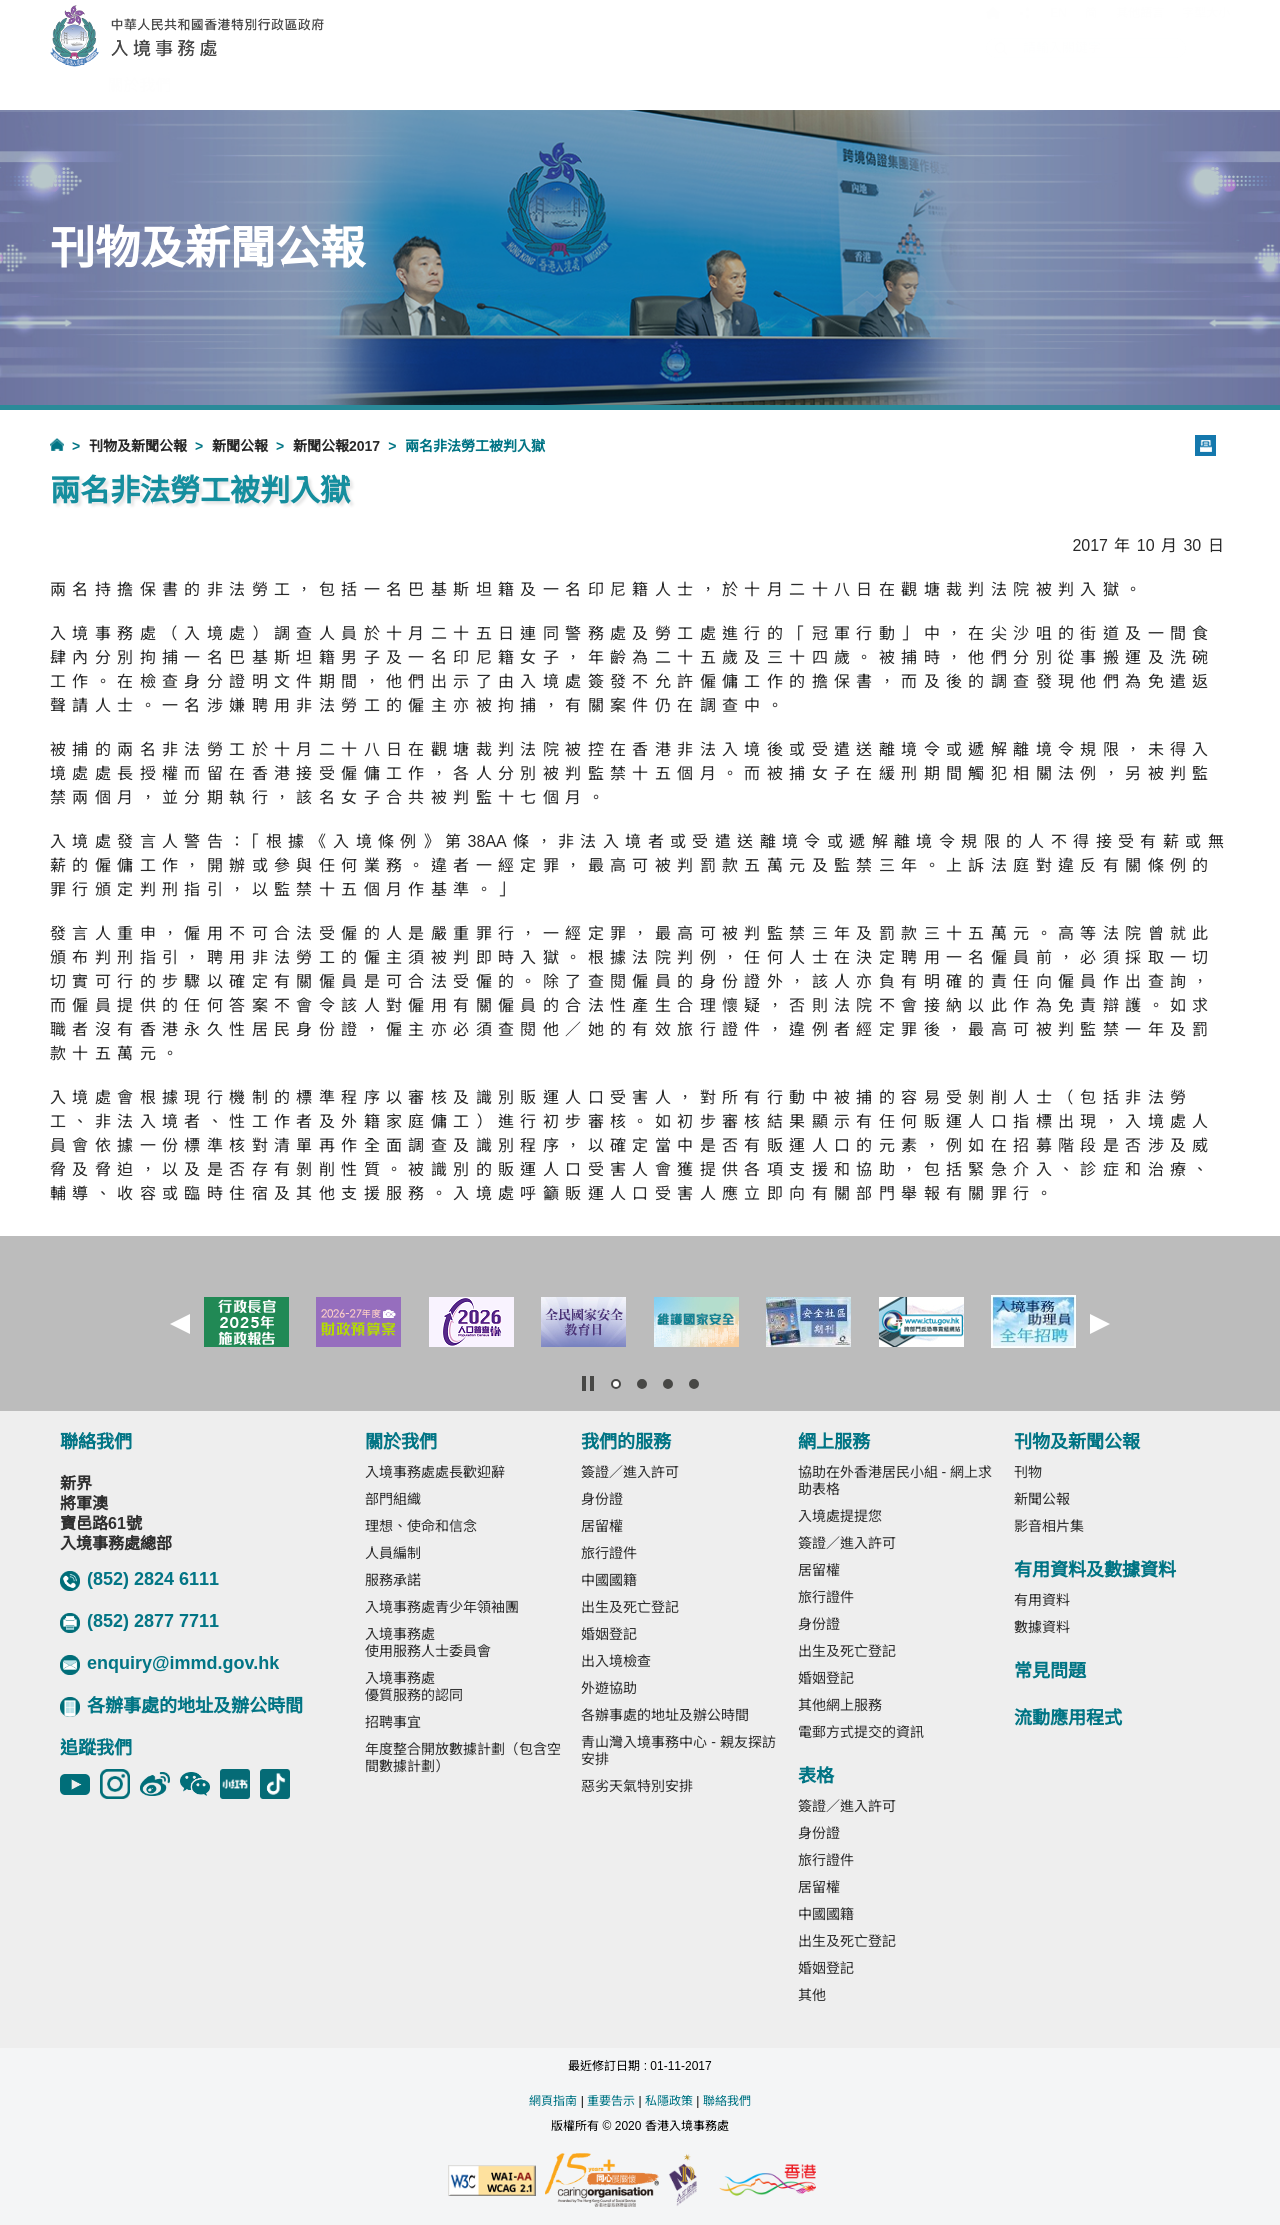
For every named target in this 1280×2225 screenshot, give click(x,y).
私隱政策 (669, 2101)
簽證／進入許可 (630, 1472)
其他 (812, 1995)
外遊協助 (609, 1688)
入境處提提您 (840, 1516)
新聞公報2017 (336, 446)
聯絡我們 (727, 2101)
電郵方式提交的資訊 (861, 1732)
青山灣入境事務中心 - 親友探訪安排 (678, 1750)
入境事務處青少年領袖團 (442, 1607)
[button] (180, 1324)
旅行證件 (609, 1553)
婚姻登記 (609, 1634)
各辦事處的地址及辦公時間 (181, 1706)
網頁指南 (553, 2101)
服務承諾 (393, 1580)
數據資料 (1042, 1627)
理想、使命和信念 (421, 1526)
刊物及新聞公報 (138, 446)
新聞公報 (240, 446)
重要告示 (611, 2101)
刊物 (1028, 1472)
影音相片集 (1049, 1526)
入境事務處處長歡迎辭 (435, 1472)
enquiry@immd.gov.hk (169, 1664)
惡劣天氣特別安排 (637, 1786)
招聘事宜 (393, 1722)
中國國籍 (609, 1580)
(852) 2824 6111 (139, 1580)
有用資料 (1042, 1600)
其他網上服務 (840, 1705)
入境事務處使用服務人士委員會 (428, 1642)
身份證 (602, 1499)
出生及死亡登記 (630, 1607)
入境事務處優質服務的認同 (414, 1686)
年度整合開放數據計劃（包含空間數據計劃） (463, 1757)
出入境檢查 (616, 1661)
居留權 (602, 1526)
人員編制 (393, 1553)
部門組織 (393, 1499)
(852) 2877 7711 (139, 1622)
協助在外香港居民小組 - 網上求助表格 (895, 1480)
